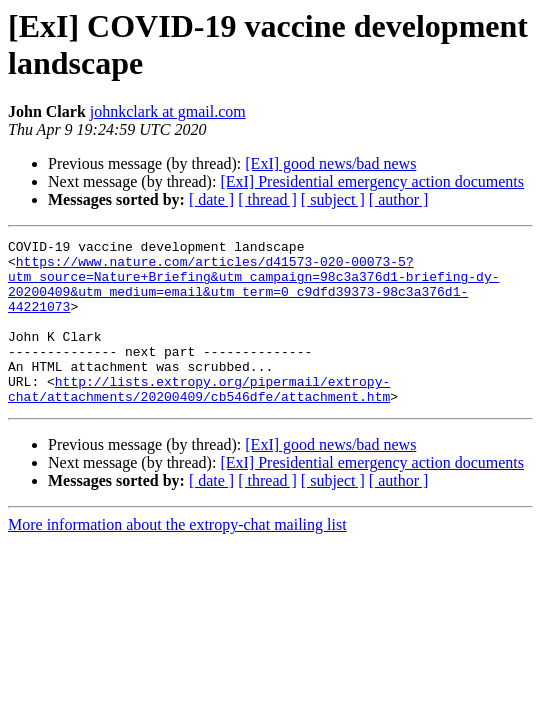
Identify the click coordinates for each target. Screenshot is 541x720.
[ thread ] (267, 199)
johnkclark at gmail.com (168, 111)
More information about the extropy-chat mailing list (177, 557)
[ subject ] (333, 199)
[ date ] (211, 199)
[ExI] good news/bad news (330, 163)
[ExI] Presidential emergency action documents (372, 181)
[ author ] (399, 199)
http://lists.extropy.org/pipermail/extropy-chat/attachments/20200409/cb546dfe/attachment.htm (199, 420)
